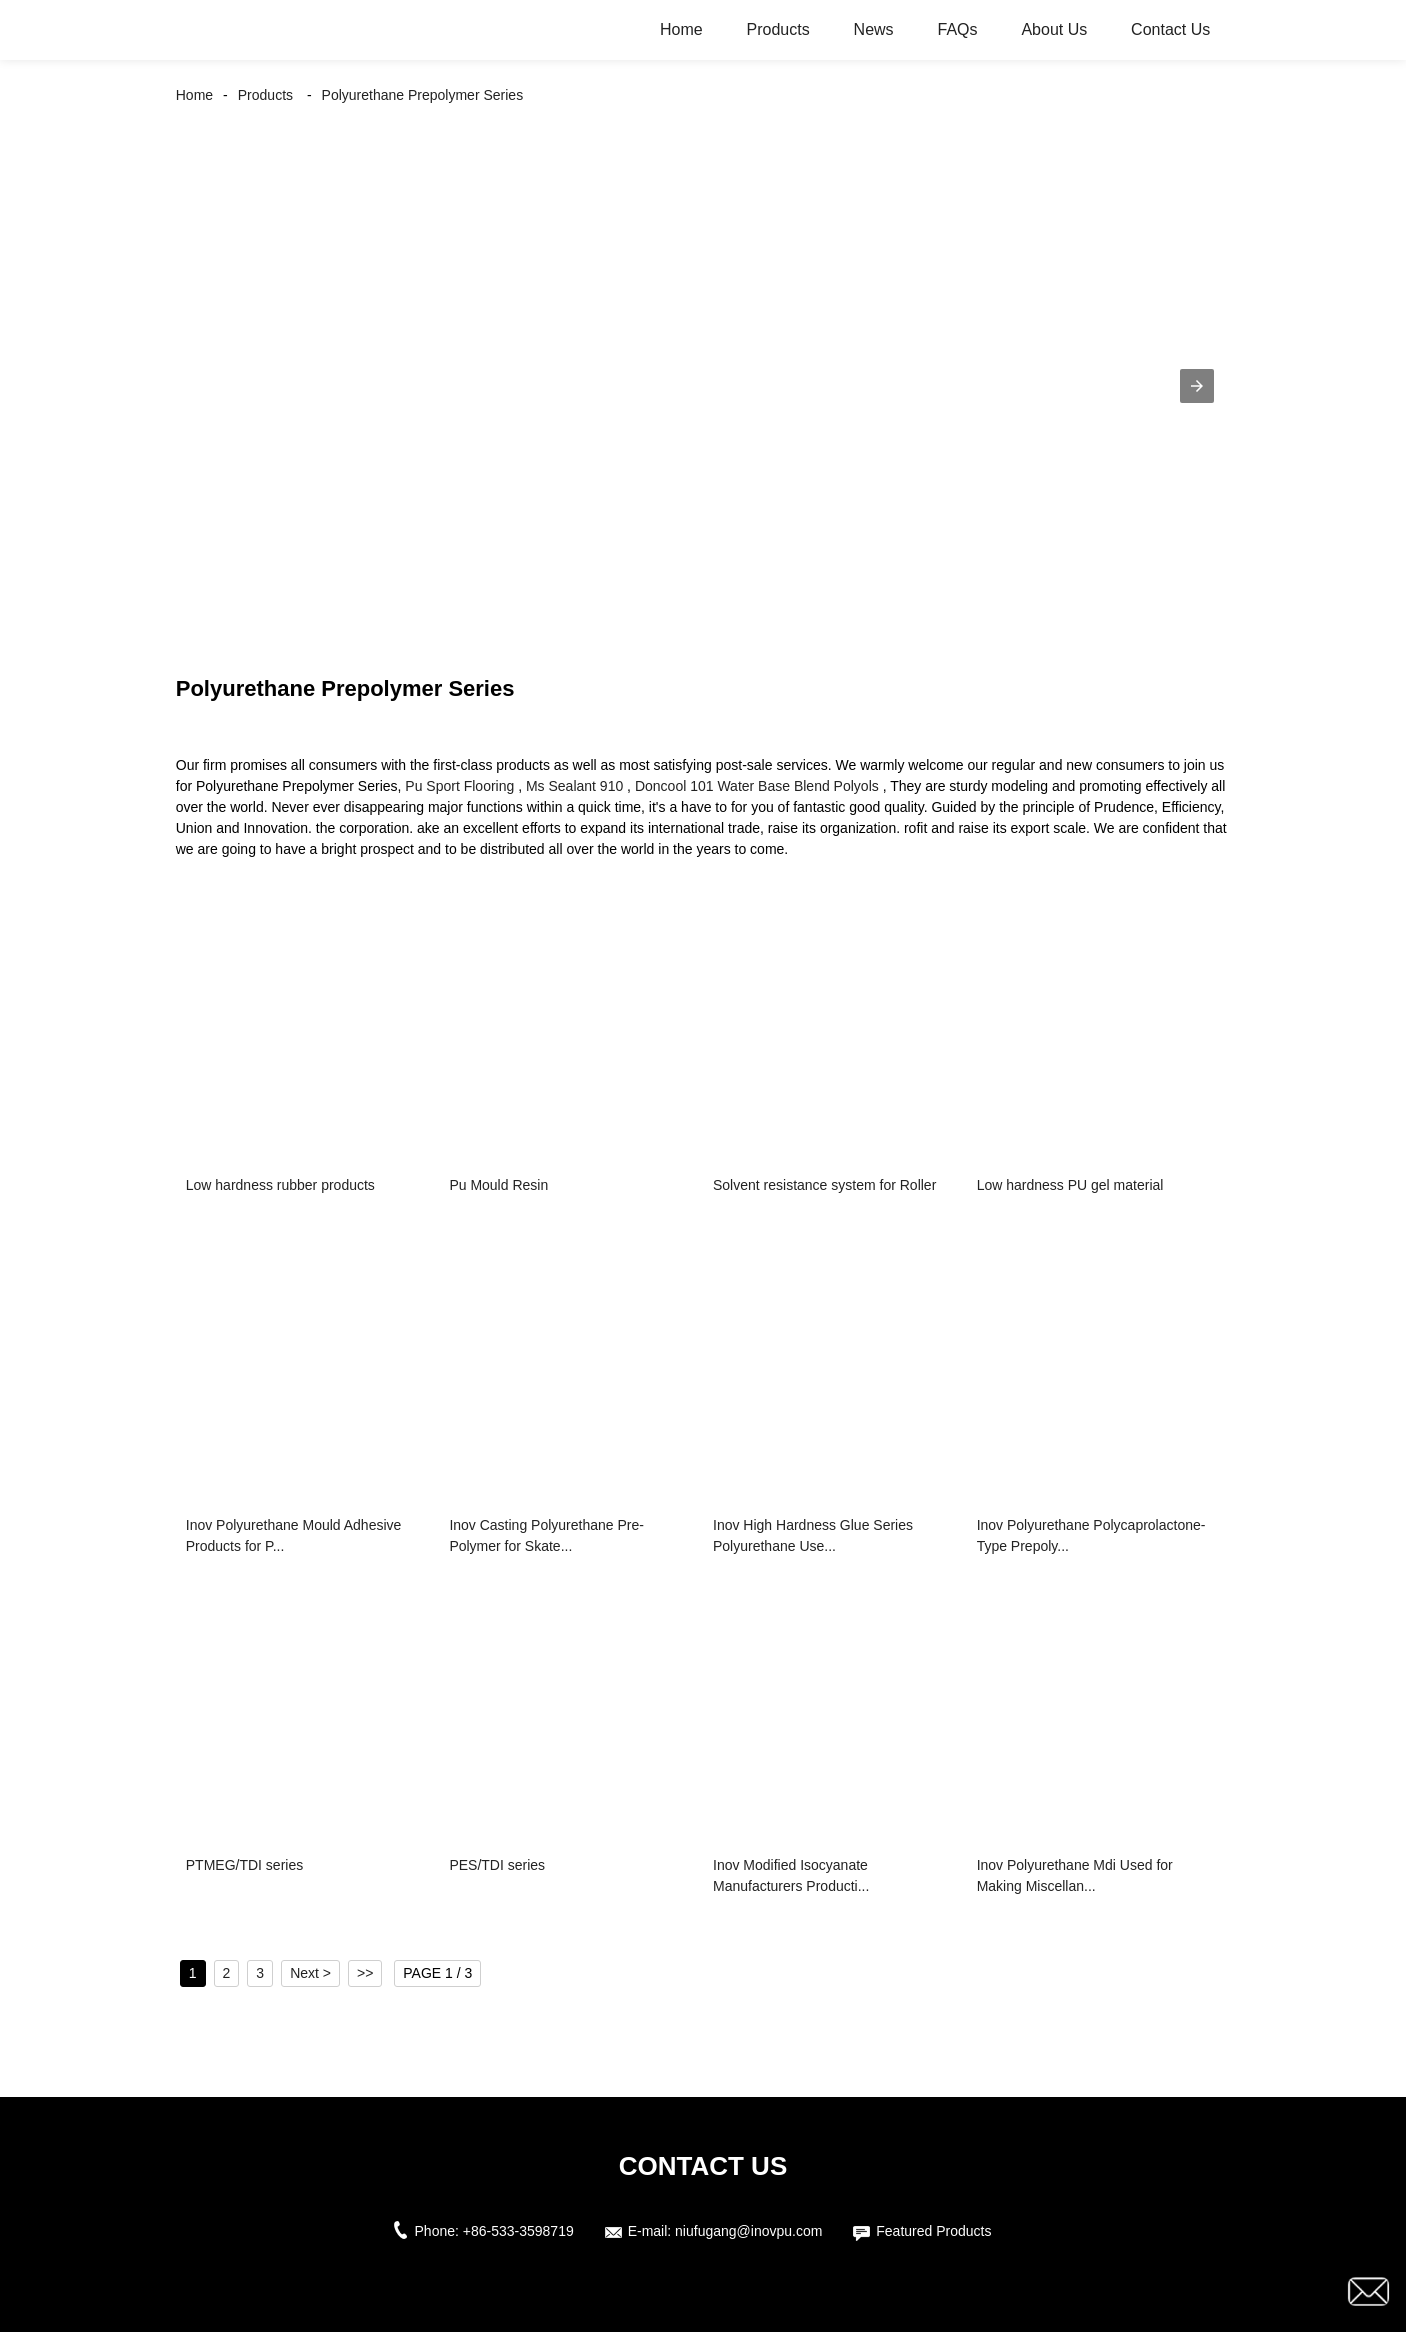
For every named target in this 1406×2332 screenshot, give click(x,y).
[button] (1197, 386)
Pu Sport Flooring (459, 786)
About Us (1054, 29)
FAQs (958, 29)
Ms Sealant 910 (574, 786)
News (874, 29)
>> (365, 1973)
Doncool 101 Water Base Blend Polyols (757, 786)
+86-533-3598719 (518, 2231)
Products (778, 29)
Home (681, 29)
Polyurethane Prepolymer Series (423, 95)
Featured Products (933, 2231)
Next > (310, 1973)
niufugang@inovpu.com (748, 2231)
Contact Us (1170, 29)
